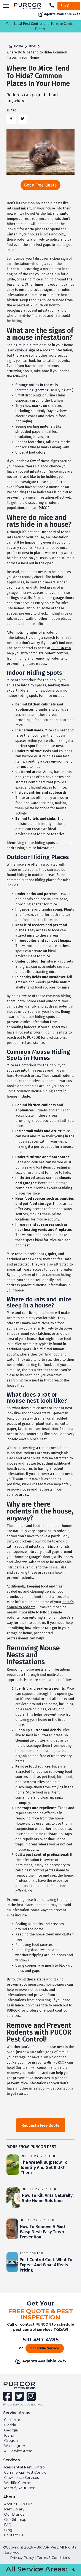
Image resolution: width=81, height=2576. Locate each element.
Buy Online (68, 6)
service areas (17, 1494)
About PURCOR (18, 2504)
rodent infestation (57, 350)
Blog (32, 46)
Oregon (11, 2441)
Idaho (9, 2435)
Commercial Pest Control (26, 2472)
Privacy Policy (22, 2558)
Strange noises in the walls (36, 385)
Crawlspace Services (21, 2478)
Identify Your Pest (19, 2488)
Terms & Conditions (53, 2558)
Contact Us (13, 2535)
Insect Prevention (38, 2156)
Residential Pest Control (25, 2467)
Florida (10, 2425)
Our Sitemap (15, 2520)
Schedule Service (44, 2348)
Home (18, 46)
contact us (64, 2088)
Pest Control (33, 2253)
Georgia (11, 2430)
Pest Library (14, 2509)
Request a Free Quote (40, 2125)
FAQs (8, 2525)
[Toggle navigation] (6, 6)
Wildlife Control (17, 2483)
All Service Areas (18, 2451)
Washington (14, 2446)
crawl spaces (33, 593)
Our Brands (14, 2514)
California (12, 2420)
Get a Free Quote (40, 185)
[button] (73, 2570)
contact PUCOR (37, 508)
